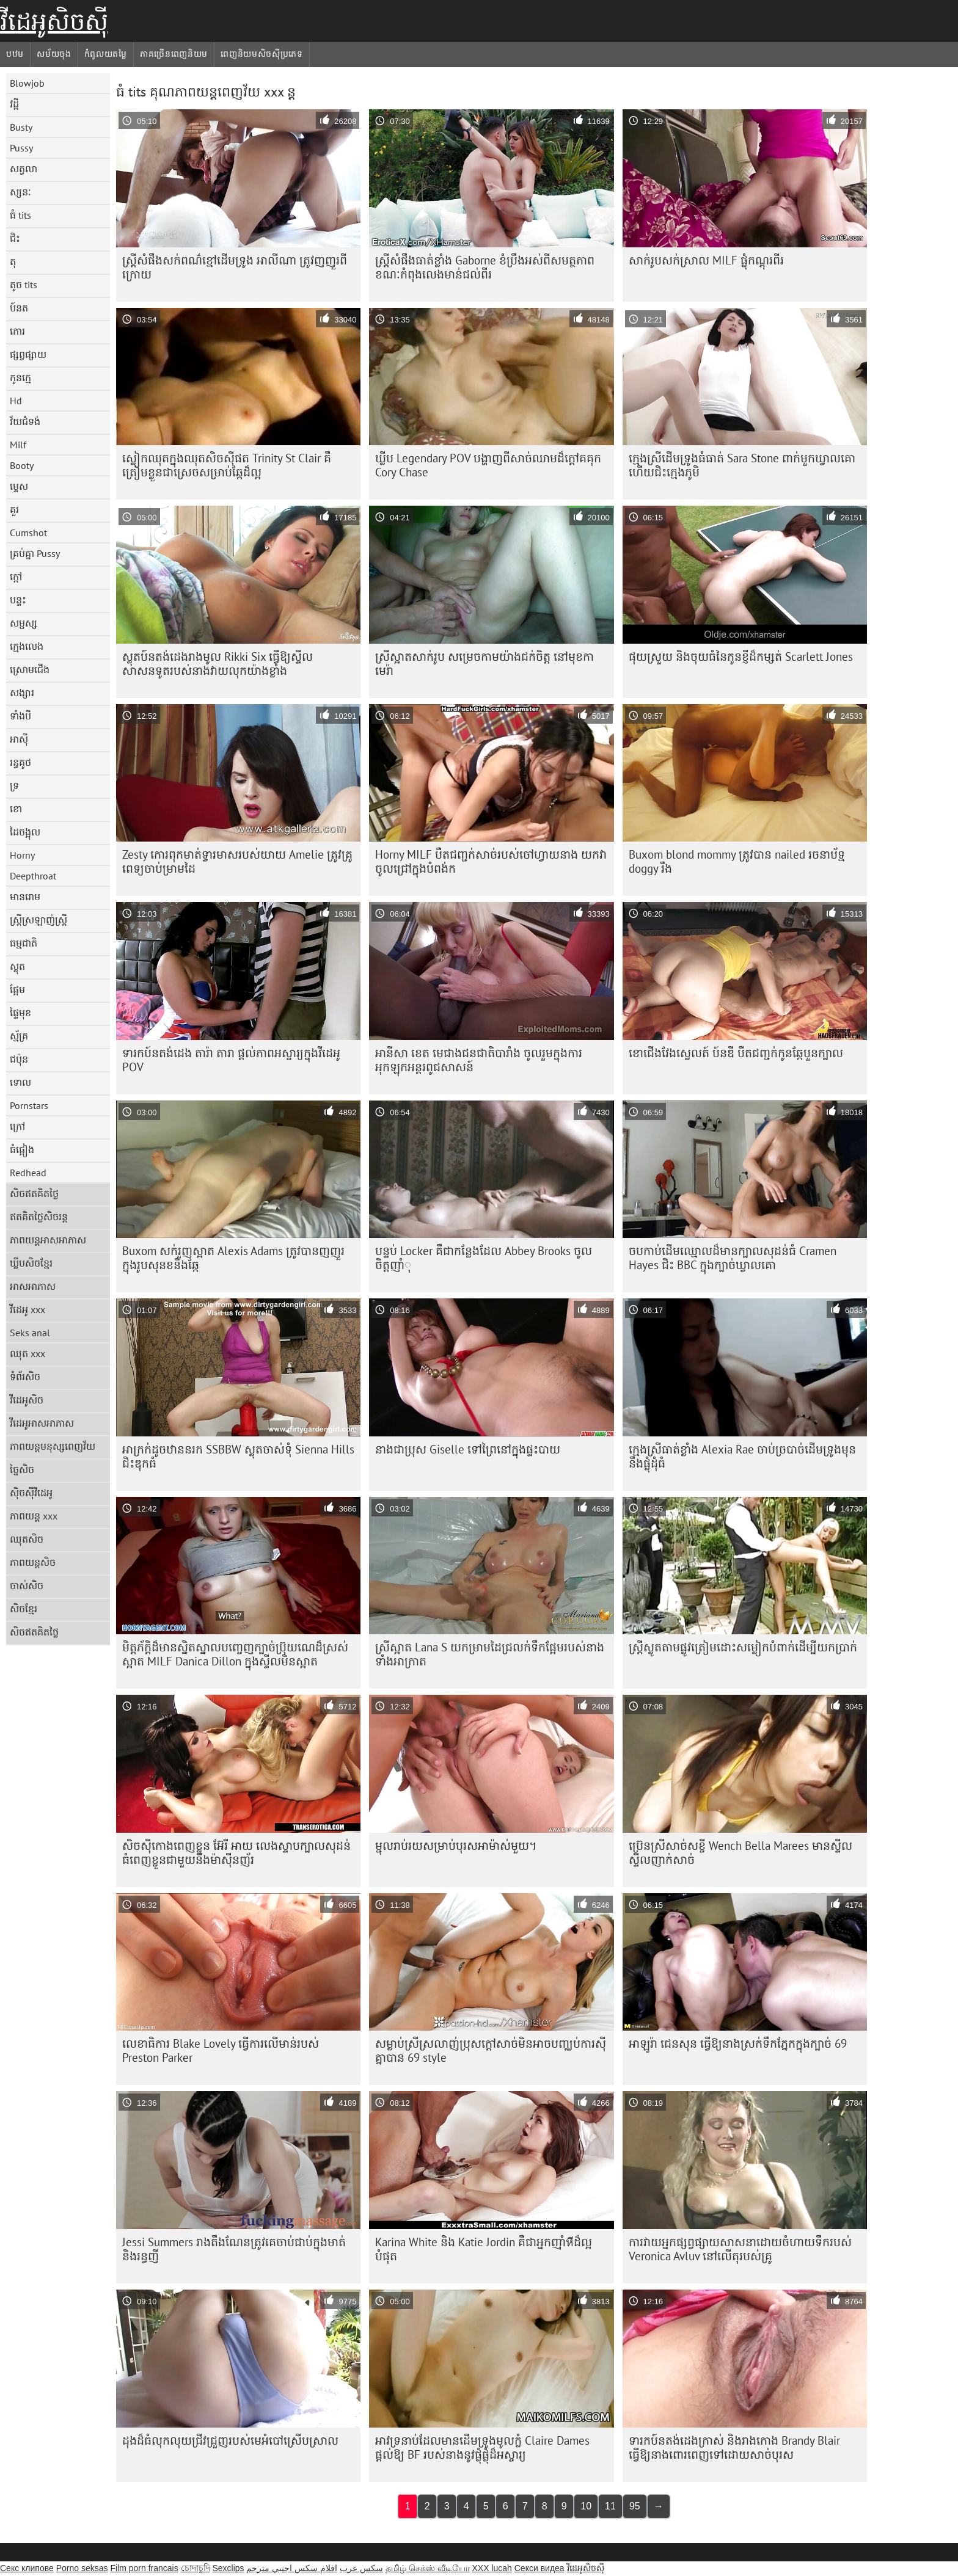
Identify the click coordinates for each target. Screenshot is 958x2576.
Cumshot (28, 532)
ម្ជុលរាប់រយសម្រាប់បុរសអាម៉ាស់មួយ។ (456, 1845)
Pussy (21, 148)
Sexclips (228, 2568)
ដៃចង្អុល (25, 832)
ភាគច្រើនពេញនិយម (174, 53)
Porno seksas (82, 2568)
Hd (16, 401)
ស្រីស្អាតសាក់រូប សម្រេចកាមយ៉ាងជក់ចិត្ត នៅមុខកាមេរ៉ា (484, 663)
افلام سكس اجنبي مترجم (291, 2568)
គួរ (14, 509)
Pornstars (29, 1105)
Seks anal (30, 1332)
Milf (18, 444)
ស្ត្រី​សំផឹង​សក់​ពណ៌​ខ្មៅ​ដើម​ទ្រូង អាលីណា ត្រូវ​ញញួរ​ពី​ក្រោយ (234, 267)
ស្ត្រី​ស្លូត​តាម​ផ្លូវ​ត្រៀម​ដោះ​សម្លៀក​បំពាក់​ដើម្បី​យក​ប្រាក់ (743, 1647)
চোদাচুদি (195, 2568)
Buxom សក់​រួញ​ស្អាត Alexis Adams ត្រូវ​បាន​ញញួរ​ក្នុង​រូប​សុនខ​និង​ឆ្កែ (233, 1257)
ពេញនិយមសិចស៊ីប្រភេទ (262, 53)
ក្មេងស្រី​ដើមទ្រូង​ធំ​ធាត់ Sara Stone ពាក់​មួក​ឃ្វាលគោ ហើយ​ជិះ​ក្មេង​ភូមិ (742, 465)
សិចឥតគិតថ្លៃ (34, 1193)
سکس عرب (361, 2568)
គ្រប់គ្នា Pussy (35, 553)
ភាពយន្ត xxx (33, 1516)
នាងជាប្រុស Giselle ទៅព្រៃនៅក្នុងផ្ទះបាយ (467, 1449)
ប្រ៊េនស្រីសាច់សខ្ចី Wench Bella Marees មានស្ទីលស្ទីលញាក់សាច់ (740, 1852)
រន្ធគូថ (20, 762)
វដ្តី (14, 104)
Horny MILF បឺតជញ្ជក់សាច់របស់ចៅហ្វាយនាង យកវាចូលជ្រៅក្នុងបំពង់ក (491, 861)
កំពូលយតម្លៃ (105, 53)
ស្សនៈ (20, 192)
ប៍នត (19, 308)
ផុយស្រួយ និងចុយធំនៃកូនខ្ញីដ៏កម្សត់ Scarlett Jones (741, 656)
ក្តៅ (16, 576)
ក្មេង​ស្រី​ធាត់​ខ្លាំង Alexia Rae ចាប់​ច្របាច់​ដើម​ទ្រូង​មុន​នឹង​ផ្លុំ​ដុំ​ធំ (742, 1456)
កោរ (17, 331)
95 (634, 2506)
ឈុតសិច (26, 1539)
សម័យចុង (54, 53)
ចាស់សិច (26, 1585)
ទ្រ (14, 785)
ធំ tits (20, 215)
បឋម (15, 53)
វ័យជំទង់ (25, 421)
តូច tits (23, 284)
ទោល (20, 1082)
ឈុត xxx (27, 1353)
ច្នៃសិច (22, 1469)
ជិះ (15, 238)
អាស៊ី (19, 739)
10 (585, 2506)
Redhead (28, 1172)
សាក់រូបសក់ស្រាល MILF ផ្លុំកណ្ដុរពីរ (706, 260)
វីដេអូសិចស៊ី (54, 21)
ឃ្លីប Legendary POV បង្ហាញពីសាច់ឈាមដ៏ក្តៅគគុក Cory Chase (488, 465)
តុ (13, 261)
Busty (21, 127)
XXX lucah (491, 2568)
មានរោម (25, 896)
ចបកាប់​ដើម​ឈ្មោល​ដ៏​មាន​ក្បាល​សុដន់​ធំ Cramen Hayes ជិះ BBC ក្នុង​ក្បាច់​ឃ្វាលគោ (732, 1257)
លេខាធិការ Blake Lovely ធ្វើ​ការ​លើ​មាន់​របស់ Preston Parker (220, 2050)
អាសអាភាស (33, 1286)
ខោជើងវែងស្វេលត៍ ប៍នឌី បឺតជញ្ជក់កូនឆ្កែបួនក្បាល (736, 1053)
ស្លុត (17, 966)
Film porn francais (144, 2568)
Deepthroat (33, 876)
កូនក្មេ (20, 377)
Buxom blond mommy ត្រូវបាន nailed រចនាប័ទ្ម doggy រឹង (737, 861)
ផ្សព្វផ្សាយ (28, 354)
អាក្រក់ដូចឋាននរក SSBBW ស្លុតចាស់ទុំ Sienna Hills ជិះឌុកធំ (238, 1456)
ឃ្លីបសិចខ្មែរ (31, 1263)
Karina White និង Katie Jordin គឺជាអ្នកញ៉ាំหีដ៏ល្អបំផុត (483, 2249)
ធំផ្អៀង (22, 1149)
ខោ (16, 808)
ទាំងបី (20, 716)
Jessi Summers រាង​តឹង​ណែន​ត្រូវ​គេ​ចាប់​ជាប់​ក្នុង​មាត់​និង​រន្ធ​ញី (234, 2249)
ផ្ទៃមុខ (20, 1012)
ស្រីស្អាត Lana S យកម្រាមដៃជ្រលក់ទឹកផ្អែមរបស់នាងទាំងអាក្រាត (489, 1654)
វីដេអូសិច (26, 1400)
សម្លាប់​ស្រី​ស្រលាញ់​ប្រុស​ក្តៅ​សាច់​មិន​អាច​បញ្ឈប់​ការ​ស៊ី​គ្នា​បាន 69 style (490, 2050)
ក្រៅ (17, 1126)
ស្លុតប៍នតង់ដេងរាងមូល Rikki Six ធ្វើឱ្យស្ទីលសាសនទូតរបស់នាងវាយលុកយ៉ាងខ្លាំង (217, 663)
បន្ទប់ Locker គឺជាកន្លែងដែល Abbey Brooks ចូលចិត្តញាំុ (483, 1257)
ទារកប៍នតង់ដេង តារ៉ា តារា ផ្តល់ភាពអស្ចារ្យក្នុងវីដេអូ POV (231, 1060)
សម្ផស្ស (23, 623)
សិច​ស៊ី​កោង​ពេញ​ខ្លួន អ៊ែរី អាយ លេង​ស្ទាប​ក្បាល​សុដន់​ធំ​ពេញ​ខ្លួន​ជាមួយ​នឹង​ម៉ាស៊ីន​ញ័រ (236, 1852)
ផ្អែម (17, 989)
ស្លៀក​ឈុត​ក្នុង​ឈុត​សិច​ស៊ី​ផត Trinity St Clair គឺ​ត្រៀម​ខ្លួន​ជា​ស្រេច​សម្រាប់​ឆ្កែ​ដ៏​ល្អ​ (226, 465)
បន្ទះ (18, 600)
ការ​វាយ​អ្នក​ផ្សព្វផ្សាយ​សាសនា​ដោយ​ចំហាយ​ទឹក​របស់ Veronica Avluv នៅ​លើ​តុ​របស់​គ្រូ (740, 2249)
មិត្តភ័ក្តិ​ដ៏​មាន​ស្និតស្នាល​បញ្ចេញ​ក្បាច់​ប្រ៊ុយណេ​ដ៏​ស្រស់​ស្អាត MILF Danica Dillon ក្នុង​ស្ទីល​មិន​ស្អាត (235, 1654)
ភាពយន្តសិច (33, 1562)
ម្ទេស (19, 486)
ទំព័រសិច (25, 1376)
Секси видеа (539, 2568)
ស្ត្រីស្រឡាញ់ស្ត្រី (38, 920)
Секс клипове (27, 2568)
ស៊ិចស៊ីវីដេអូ (31, 1492)
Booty (22, 465)
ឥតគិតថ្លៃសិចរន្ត (39, 1216)
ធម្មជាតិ (23, 943)
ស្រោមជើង (29, 669)
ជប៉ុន (19, 1059)
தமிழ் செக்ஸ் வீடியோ (428, 2568)
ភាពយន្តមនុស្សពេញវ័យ (52, 1446)
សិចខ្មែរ (23, 1609)
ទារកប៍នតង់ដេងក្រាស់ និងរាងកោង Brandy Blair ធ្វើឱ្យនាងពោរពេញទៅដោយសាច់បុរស (734, 2447)
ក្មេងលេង (26, 646)
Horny (22, 855)
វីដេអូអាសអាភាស (42, 1423)
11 (610, 2506)
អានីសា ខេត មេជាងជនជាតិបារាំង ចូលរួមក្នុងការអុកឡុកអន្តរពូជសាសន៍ (478, 1060)
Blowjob (27, 83)
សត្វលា (23, 168)
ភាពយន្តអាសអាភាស (48, 1240)
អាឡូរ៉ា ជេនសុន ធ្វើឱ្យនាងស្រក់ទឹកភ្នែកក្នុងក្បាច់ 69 (738, 2043)
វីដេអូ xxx (27, 1309)
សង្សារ (22, 692)
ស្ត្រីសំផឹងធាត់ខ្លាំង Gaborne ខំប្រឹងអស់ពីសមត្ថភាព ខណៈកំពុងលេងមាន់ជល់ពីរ (484, 267)
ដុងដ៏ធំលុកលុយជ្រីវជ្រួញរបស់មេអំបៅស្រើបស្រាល (230, 2440)
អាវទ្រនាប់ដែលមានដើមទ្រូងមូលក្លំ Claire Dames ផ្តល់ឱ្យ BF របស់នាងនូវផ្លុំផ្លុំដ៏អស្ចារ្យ (482, 2447)
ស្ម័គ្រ (19, 1036)
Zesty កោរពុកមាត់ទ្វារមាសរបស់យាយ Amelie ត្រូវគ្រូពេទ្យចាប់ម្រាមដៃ (237, 861)
